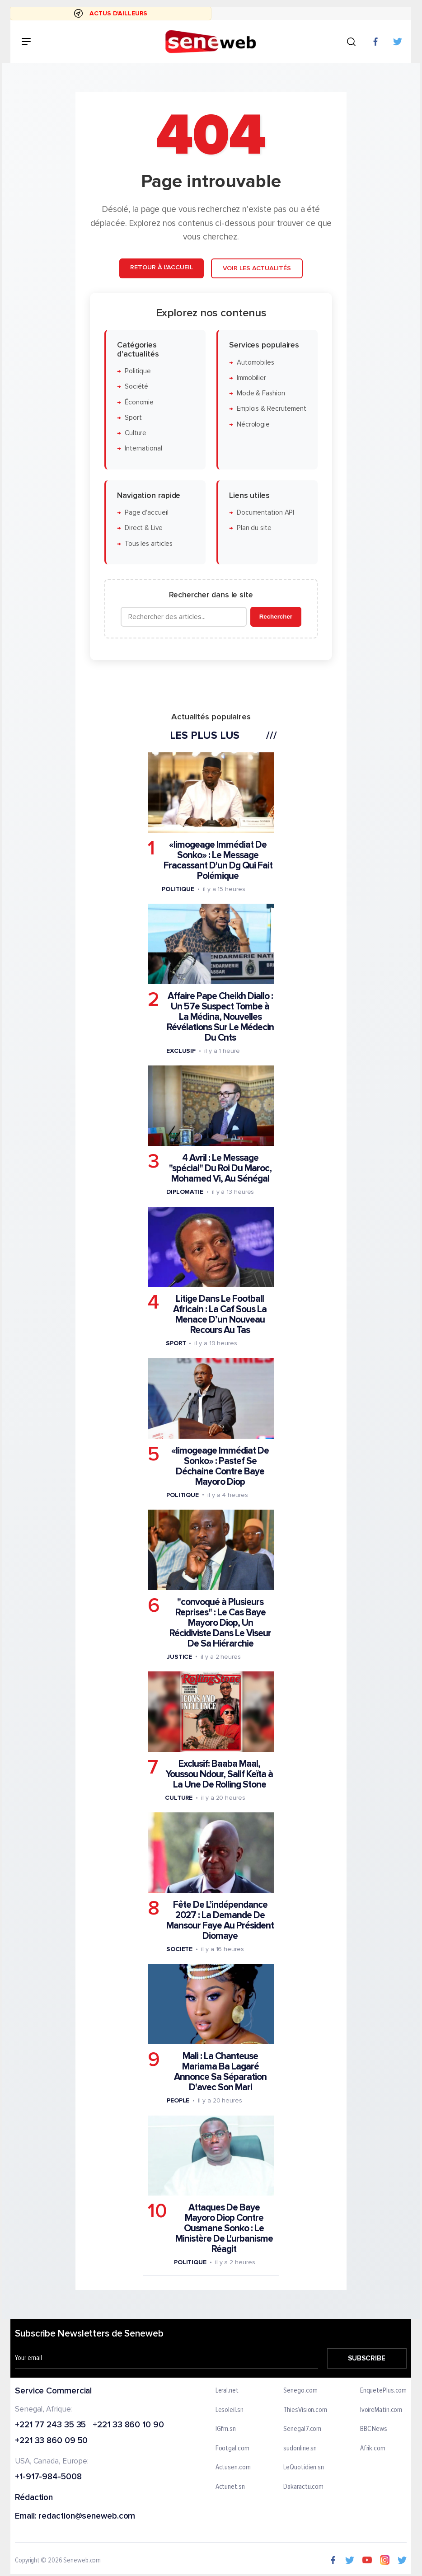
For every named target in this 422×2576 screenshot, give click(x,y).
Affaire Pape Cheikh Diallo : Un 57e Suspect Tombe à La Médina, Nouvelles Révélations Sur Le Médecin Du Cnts (220, 1017)
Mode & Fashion (261, 393)
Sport (133, 417)
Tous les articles (149, 544)
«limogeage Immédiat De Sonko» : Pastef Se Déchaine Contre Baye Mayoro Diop (220, 1466)
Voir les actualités (257, 268)
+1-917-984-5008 (48, 2477)
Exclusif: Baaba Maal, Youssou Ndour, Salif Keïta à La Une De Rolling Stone (219, 1774)
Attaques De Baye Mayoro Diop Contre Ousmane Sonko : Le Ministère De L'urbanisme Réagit (224, 2228)
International (143, 448)
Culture (135, 433)
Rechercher (275, 616)
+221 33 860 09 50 (51, 2441)
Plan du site (254, 528)
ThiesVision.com (306, 2410)
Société (136, 386)
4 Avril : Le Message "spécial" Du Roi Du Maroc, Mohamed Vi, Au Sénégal (220, 1168)
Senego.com (301, 2391)
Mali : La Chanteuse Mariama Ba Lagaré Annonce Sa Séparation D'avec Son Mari (220, 2072)
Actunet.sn (230, 2487)
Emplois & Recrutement (271, 409)
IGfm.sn (226, 2429)
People (178, 2100)
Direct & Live (144, 528)
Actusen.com (233, 2467)
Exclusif (181, 1050)
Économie (139, 402)
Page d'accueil (147, 512)
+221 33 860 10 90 (128, 2425)
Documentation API (265, 512)
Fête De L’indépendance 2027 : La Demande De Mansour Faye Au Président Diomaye (220, 1920)
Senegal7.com (303, 2429)
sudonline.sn (300, 2449)
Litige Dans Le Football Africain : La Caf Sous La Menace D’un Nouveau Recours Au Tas (220, 1314)
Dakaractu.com (304, 2487)
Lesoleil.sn (230, 2410)
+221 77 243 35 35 (50, 2425)
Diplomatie (184, 1191)
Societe (179, 1949)
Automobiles (255, 362)
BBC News (373, 2429)
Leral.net (227, 2391)
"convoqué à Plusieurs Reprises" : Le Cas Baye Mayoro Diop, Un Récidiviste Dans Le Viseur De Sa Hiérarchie (220, 1623)
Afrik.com (372, 2449)
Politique (138, 371)
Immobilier (251, 378)
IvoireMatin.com (381, 2410)
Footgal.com (232, 2449)
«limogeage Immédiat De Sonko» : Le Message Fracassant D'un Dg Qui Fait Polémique (218, 860)
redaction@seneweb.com (87, 2516)
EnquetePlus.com (383, 2391)
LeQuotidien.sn (304, 2467)
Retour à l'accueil (161, 267)
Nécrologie (253, 424)
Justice (179, 1656)
